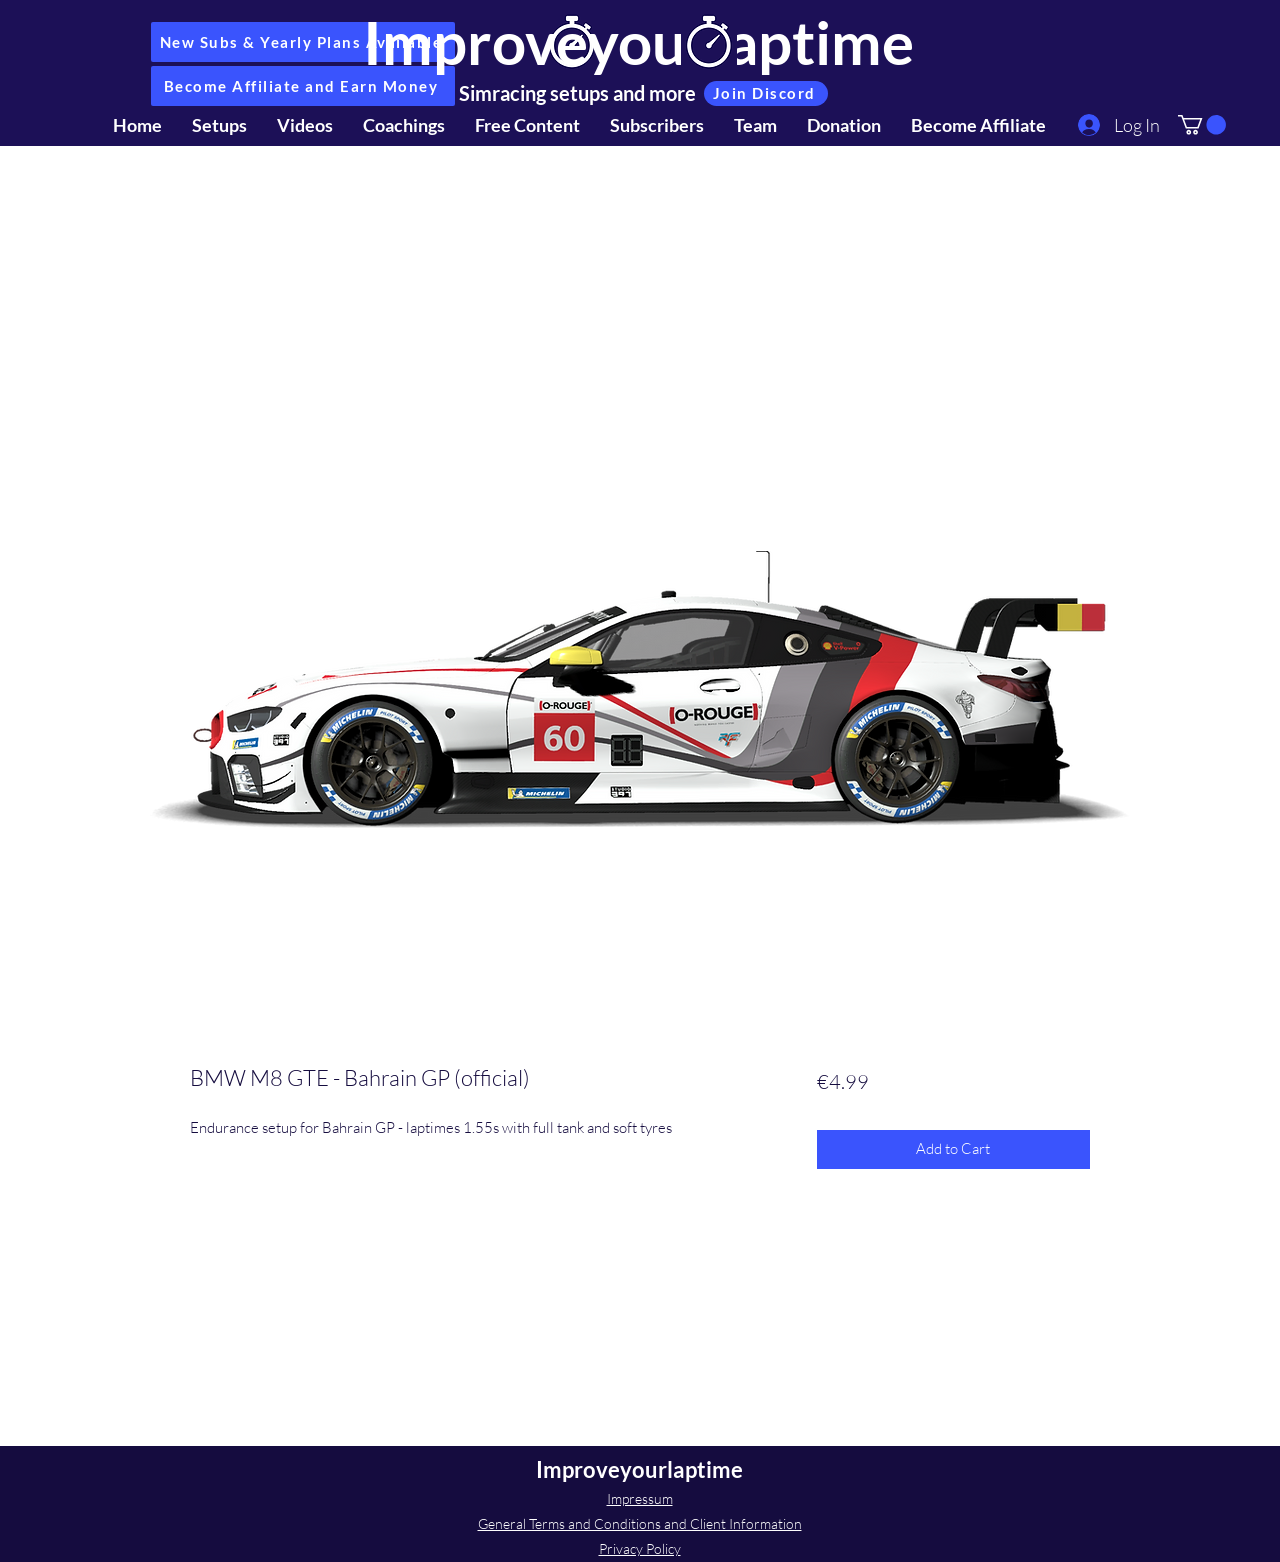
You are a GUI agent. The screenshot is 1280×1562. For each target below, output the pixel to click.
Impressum (640, 1498)
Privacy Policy (640, 1548)
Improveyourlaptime (638, 42)
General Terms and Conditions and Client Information (640, 1523)
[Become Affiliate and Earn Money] (303, 86)
